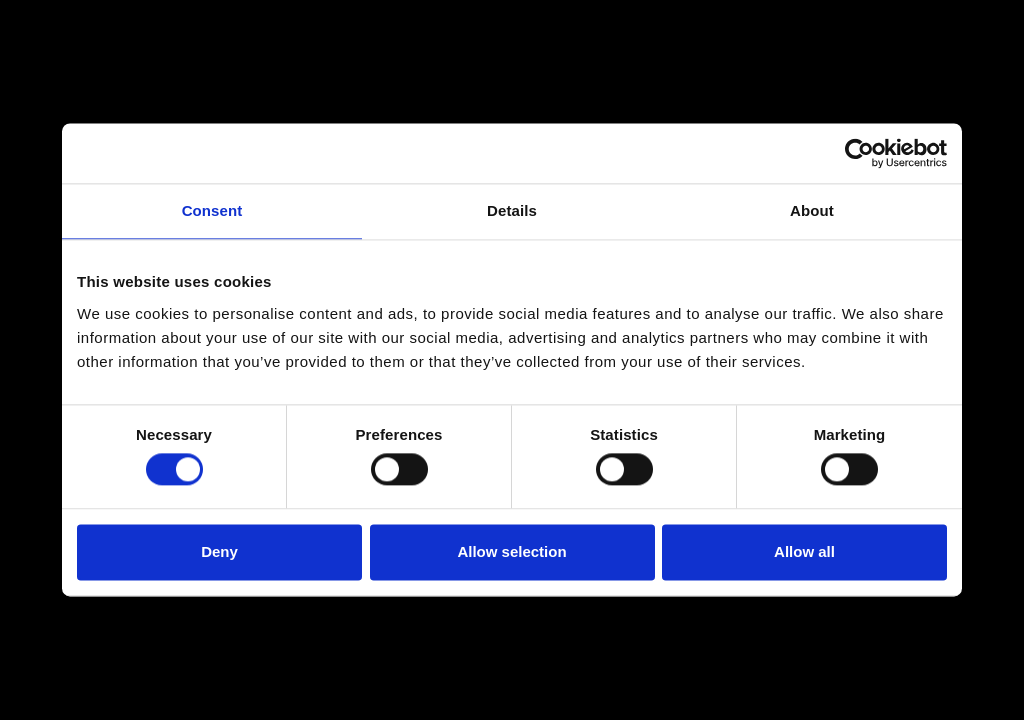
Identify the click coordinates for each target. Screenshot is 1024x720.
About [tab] (812, 210)
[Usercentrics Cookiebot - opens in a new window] (859, 153)
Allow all (804, 551)
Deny (219, 551)
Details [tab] (512, 210)
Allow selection (511, 551)
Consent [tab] (212, 210)
